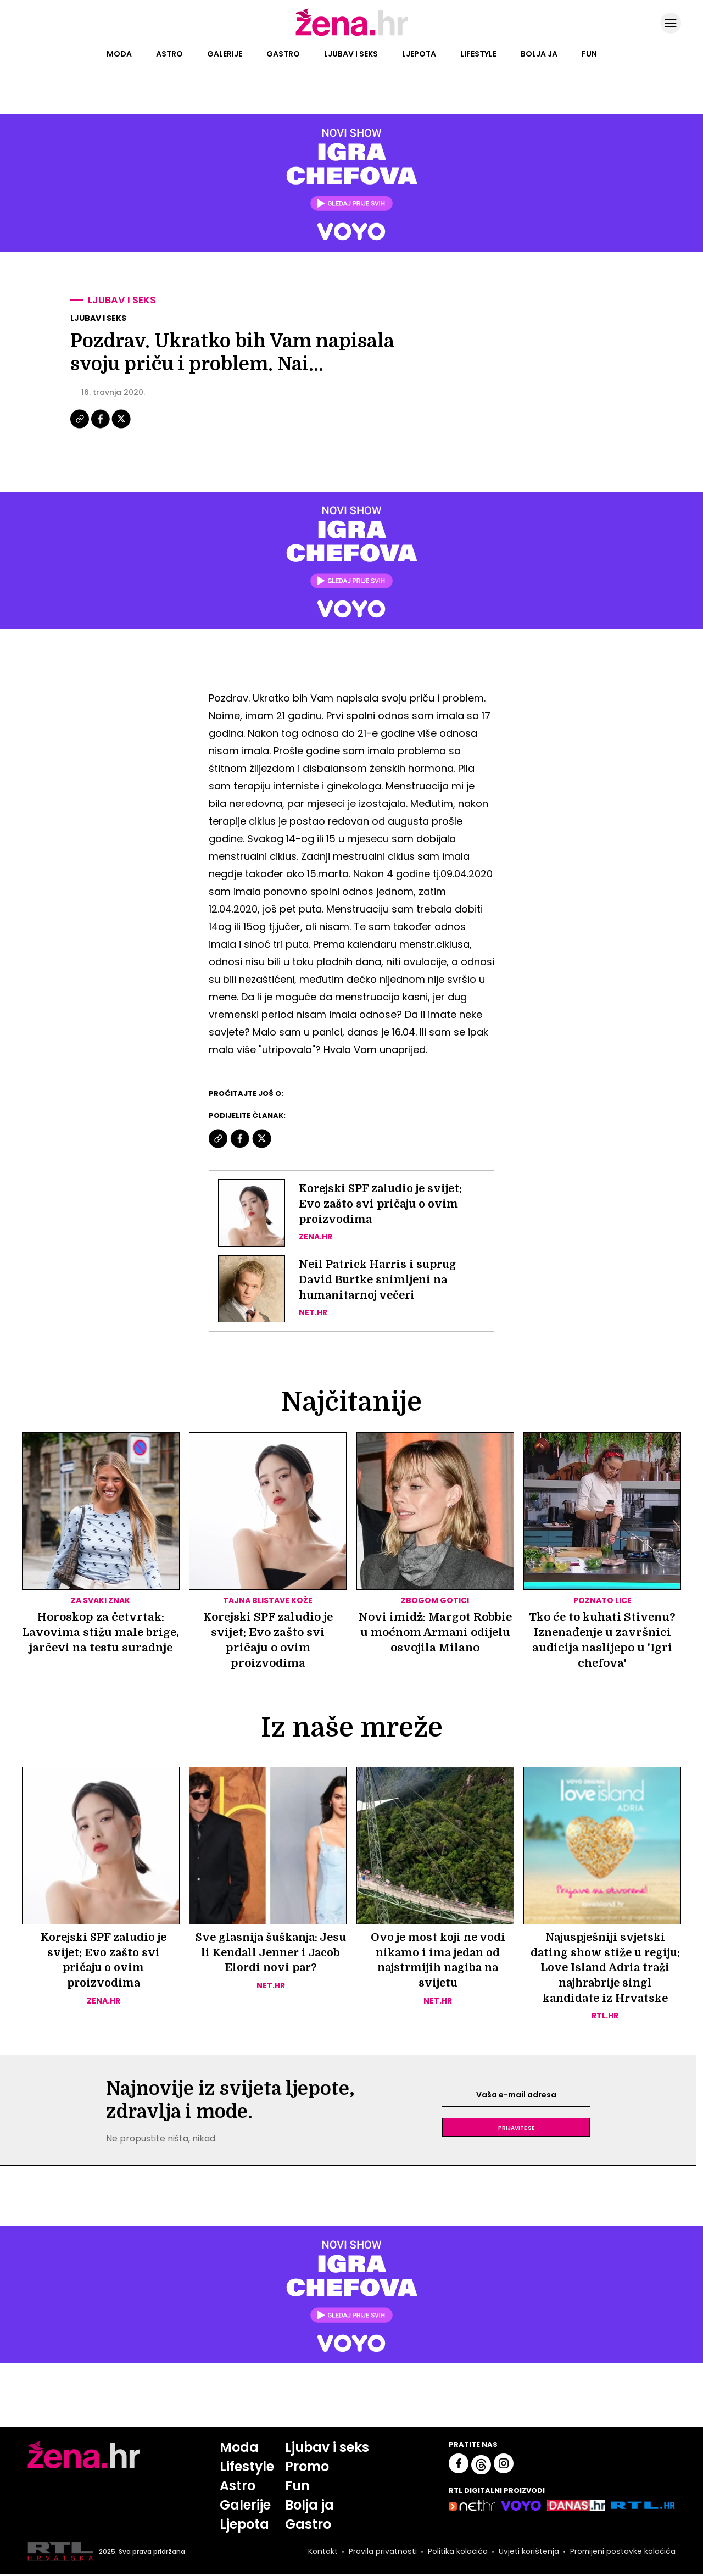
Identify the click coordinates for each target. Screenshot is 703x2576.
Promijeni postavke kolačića (622, 2553)
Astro (169, 53)
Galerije (224, 53)
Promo (307, 2468)
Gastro (283, 53)
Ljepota (419, 53)
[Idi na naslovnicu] (351, 34)
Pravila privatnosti (382, 2553)
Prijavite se (516, 2128)
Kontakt (322, 2553)
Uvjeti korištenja (528, 2553)
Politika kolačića (457, 2553)
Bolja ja (539, 53)
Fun (589, 53)
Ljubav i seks (351, 53)
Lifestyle (478, 53)
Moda (119, 53)
